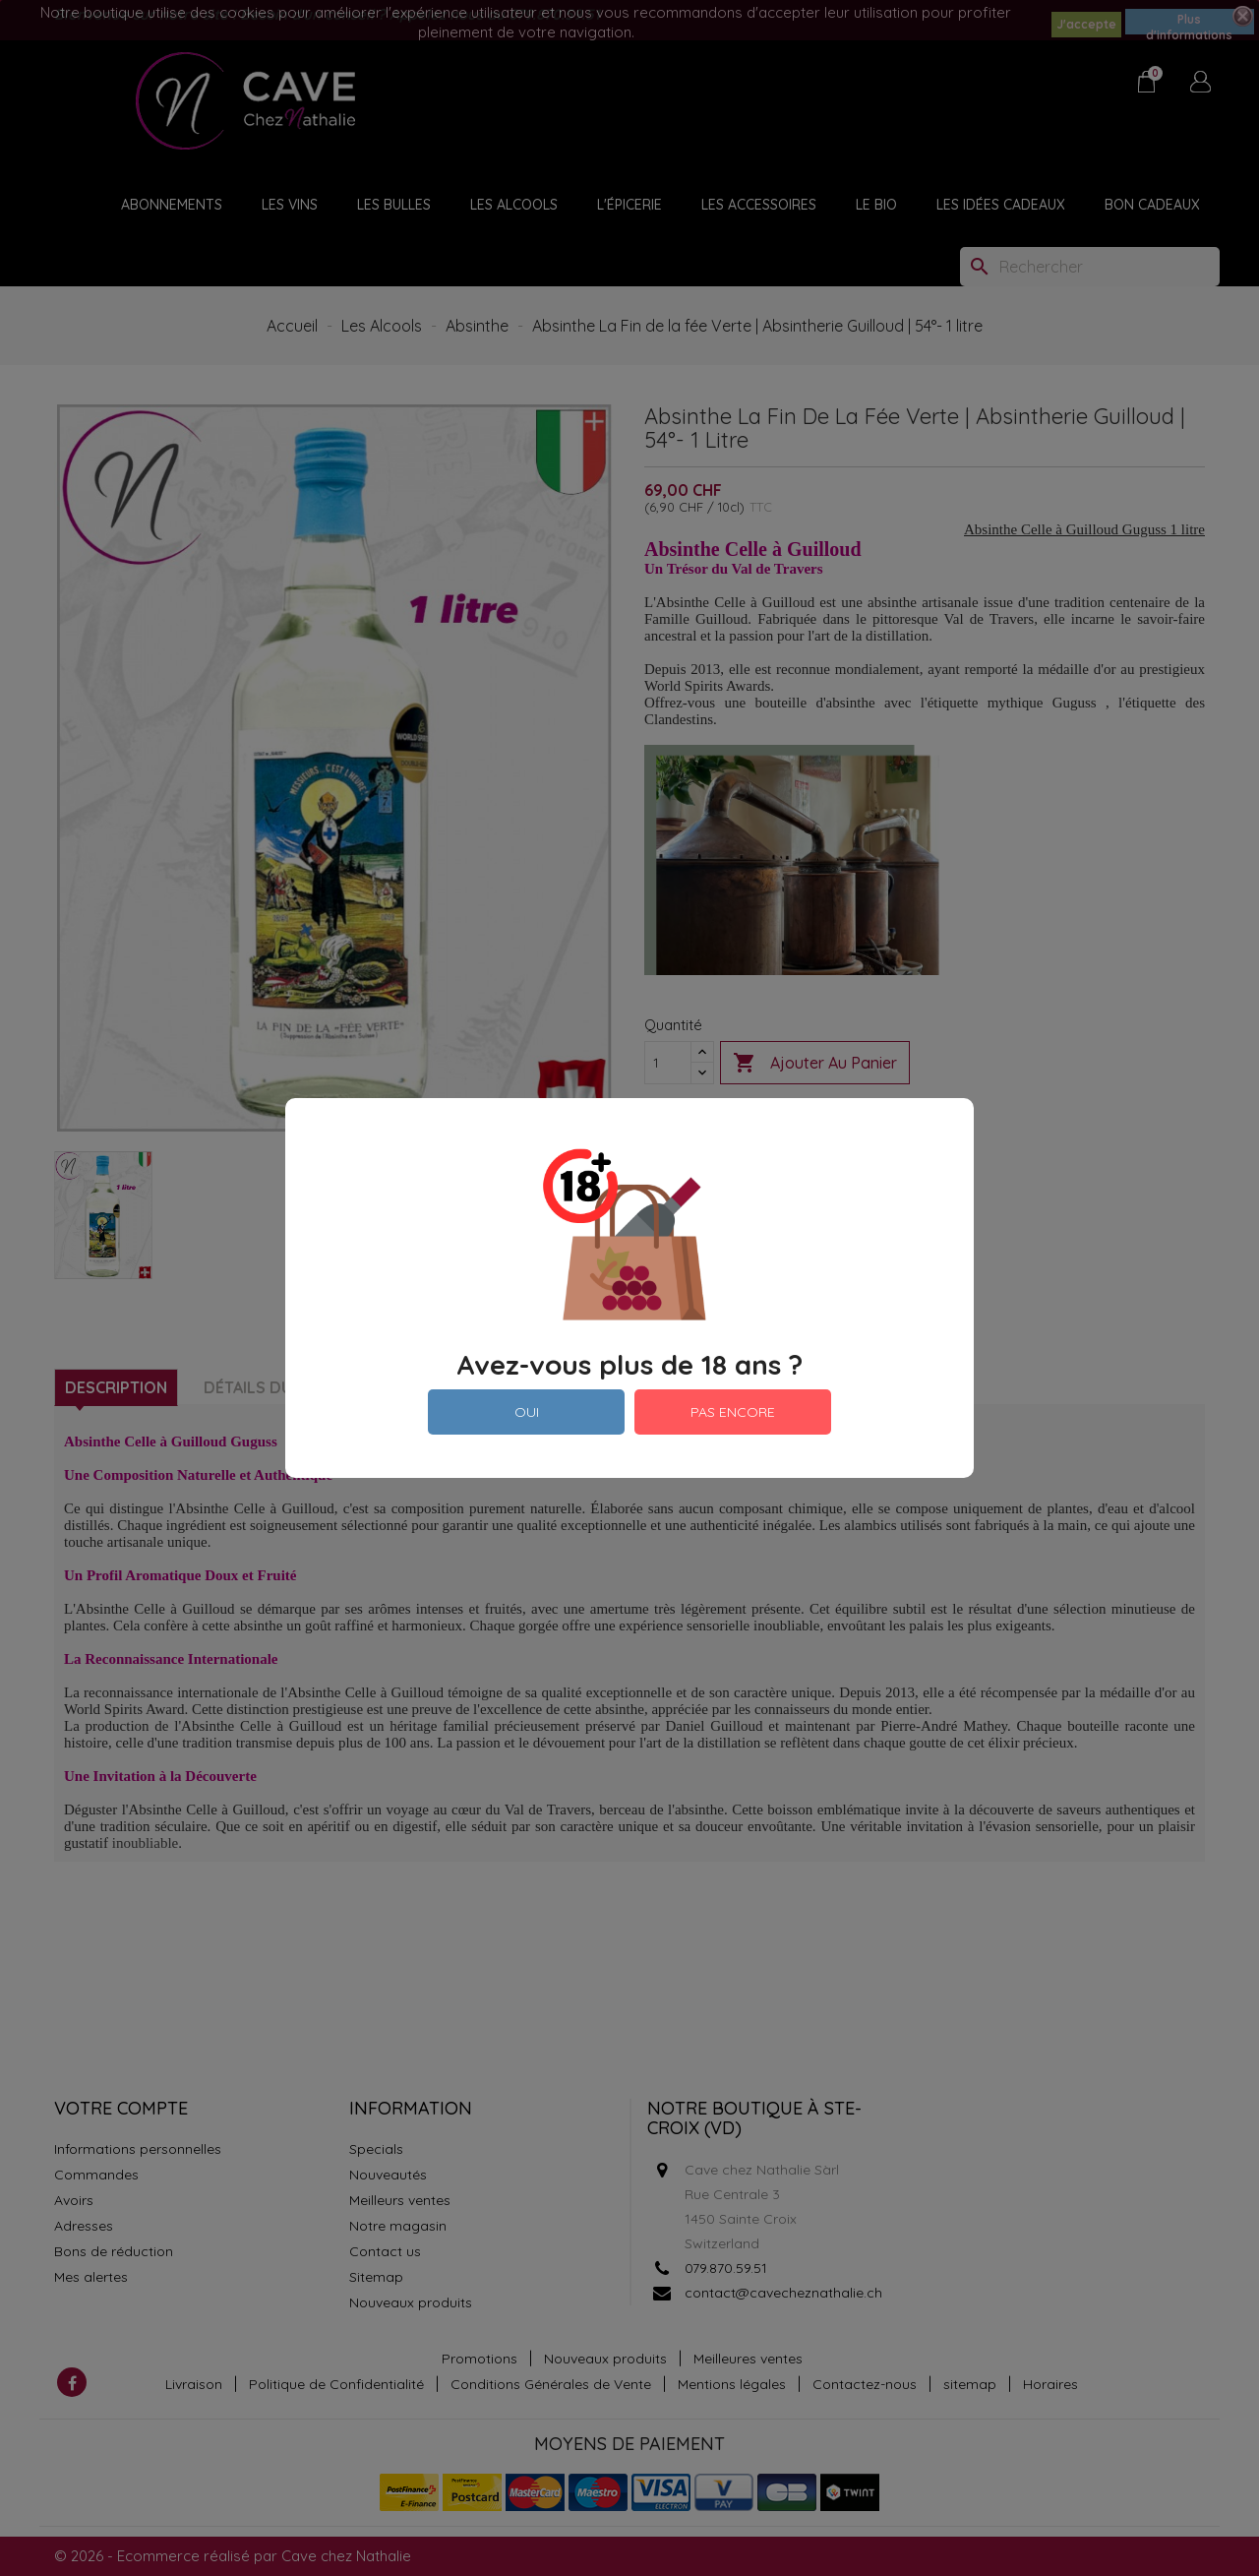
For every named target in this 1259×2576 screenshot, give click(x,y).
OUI (526, 1412)
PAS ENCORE (732, 1412)
